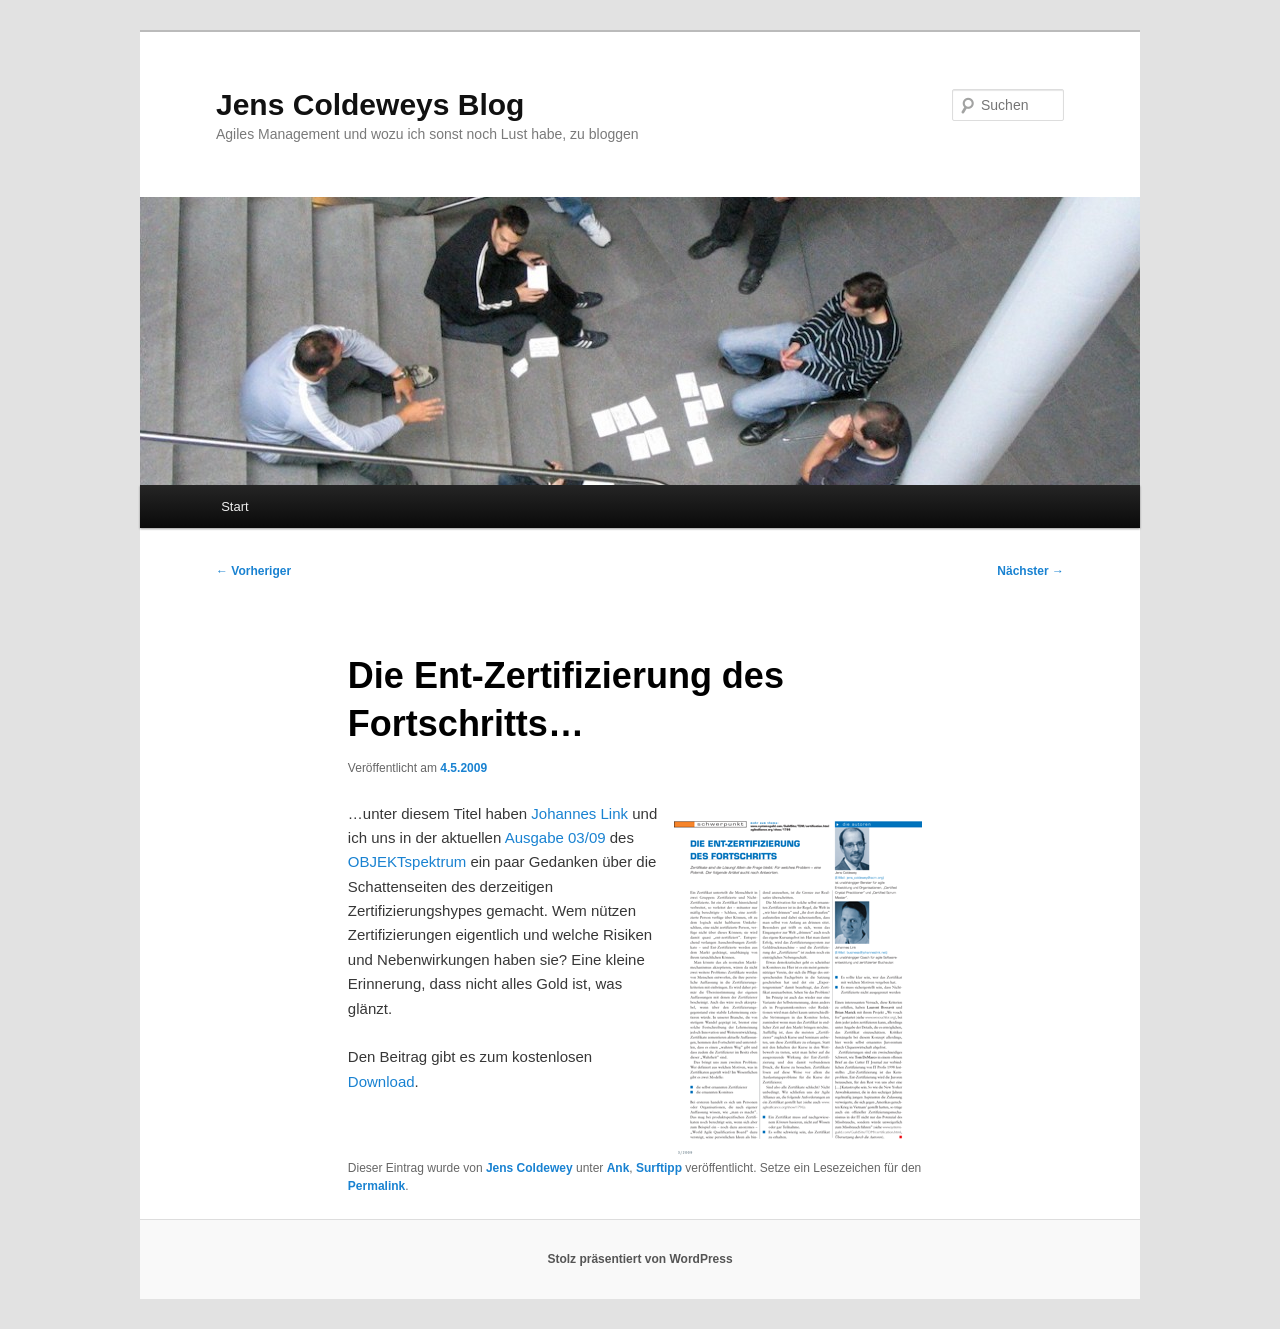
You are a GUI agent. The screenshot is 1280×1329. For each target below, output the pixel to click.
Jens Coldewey (529, 1168)
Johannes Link (579, 813)
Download (381, 1081)
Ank (618, 1168)
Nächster (1030, 571)
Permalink (376, 1186)
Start (234, 506)
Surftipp (659, 1168)
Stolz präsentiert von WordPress (639, 1259)
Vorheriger (253, 571)
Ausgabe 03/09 (555, 837)
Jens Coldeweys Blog (370, 104)
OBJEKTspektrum (407, 861)
